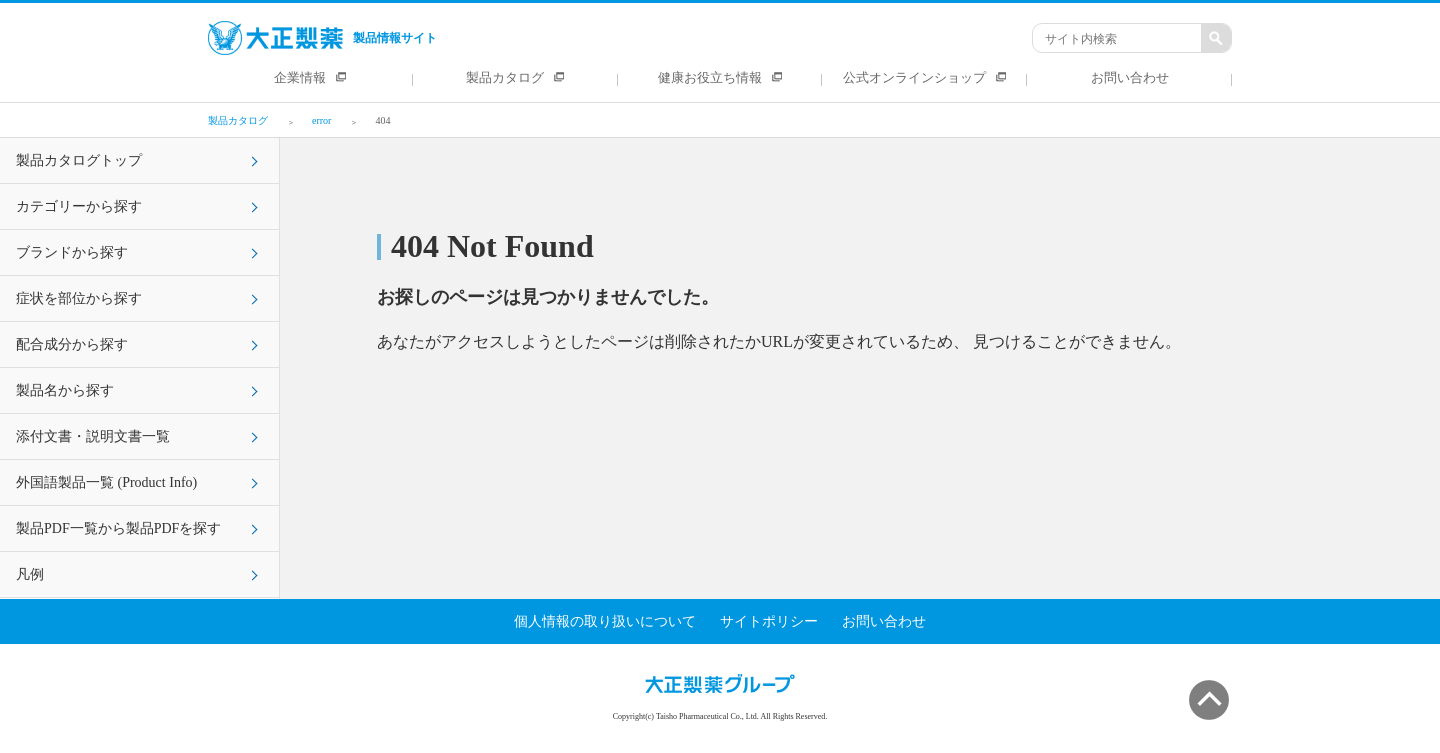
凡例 (30, 574)
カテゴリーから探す (79, 206)
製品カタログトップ (79, 160)
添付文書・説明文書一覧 (93, 436)
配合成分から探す (72, 344)
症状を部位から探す (79, 298)
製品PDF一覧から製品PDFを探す (118, 528)
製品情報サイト (322, 38)
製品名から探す (65, 390)
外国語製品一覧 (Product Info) (106, 482)
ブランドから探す (72, 252)
